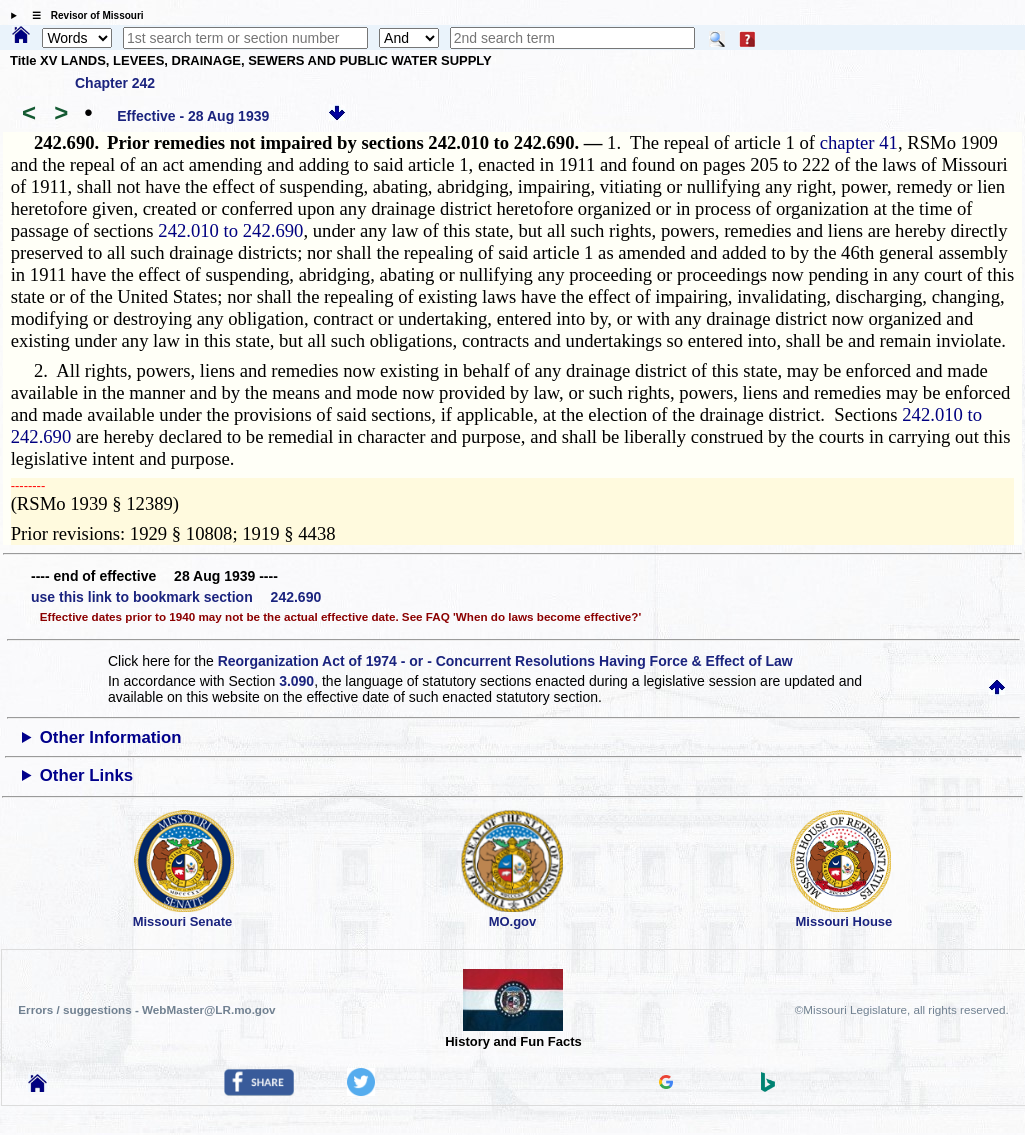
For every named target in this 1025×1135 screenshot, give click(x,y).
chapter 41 (859, 142)
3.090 (296, 681)
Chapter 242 (115, 83)
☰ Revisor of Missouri (83, 15)
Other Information (111, 737)
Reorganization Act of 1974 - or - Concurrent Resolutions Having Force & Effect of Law (505, 661)
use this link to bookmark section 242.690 (176, 597)
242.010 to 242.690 (230, 230)
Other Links (86, 775)
